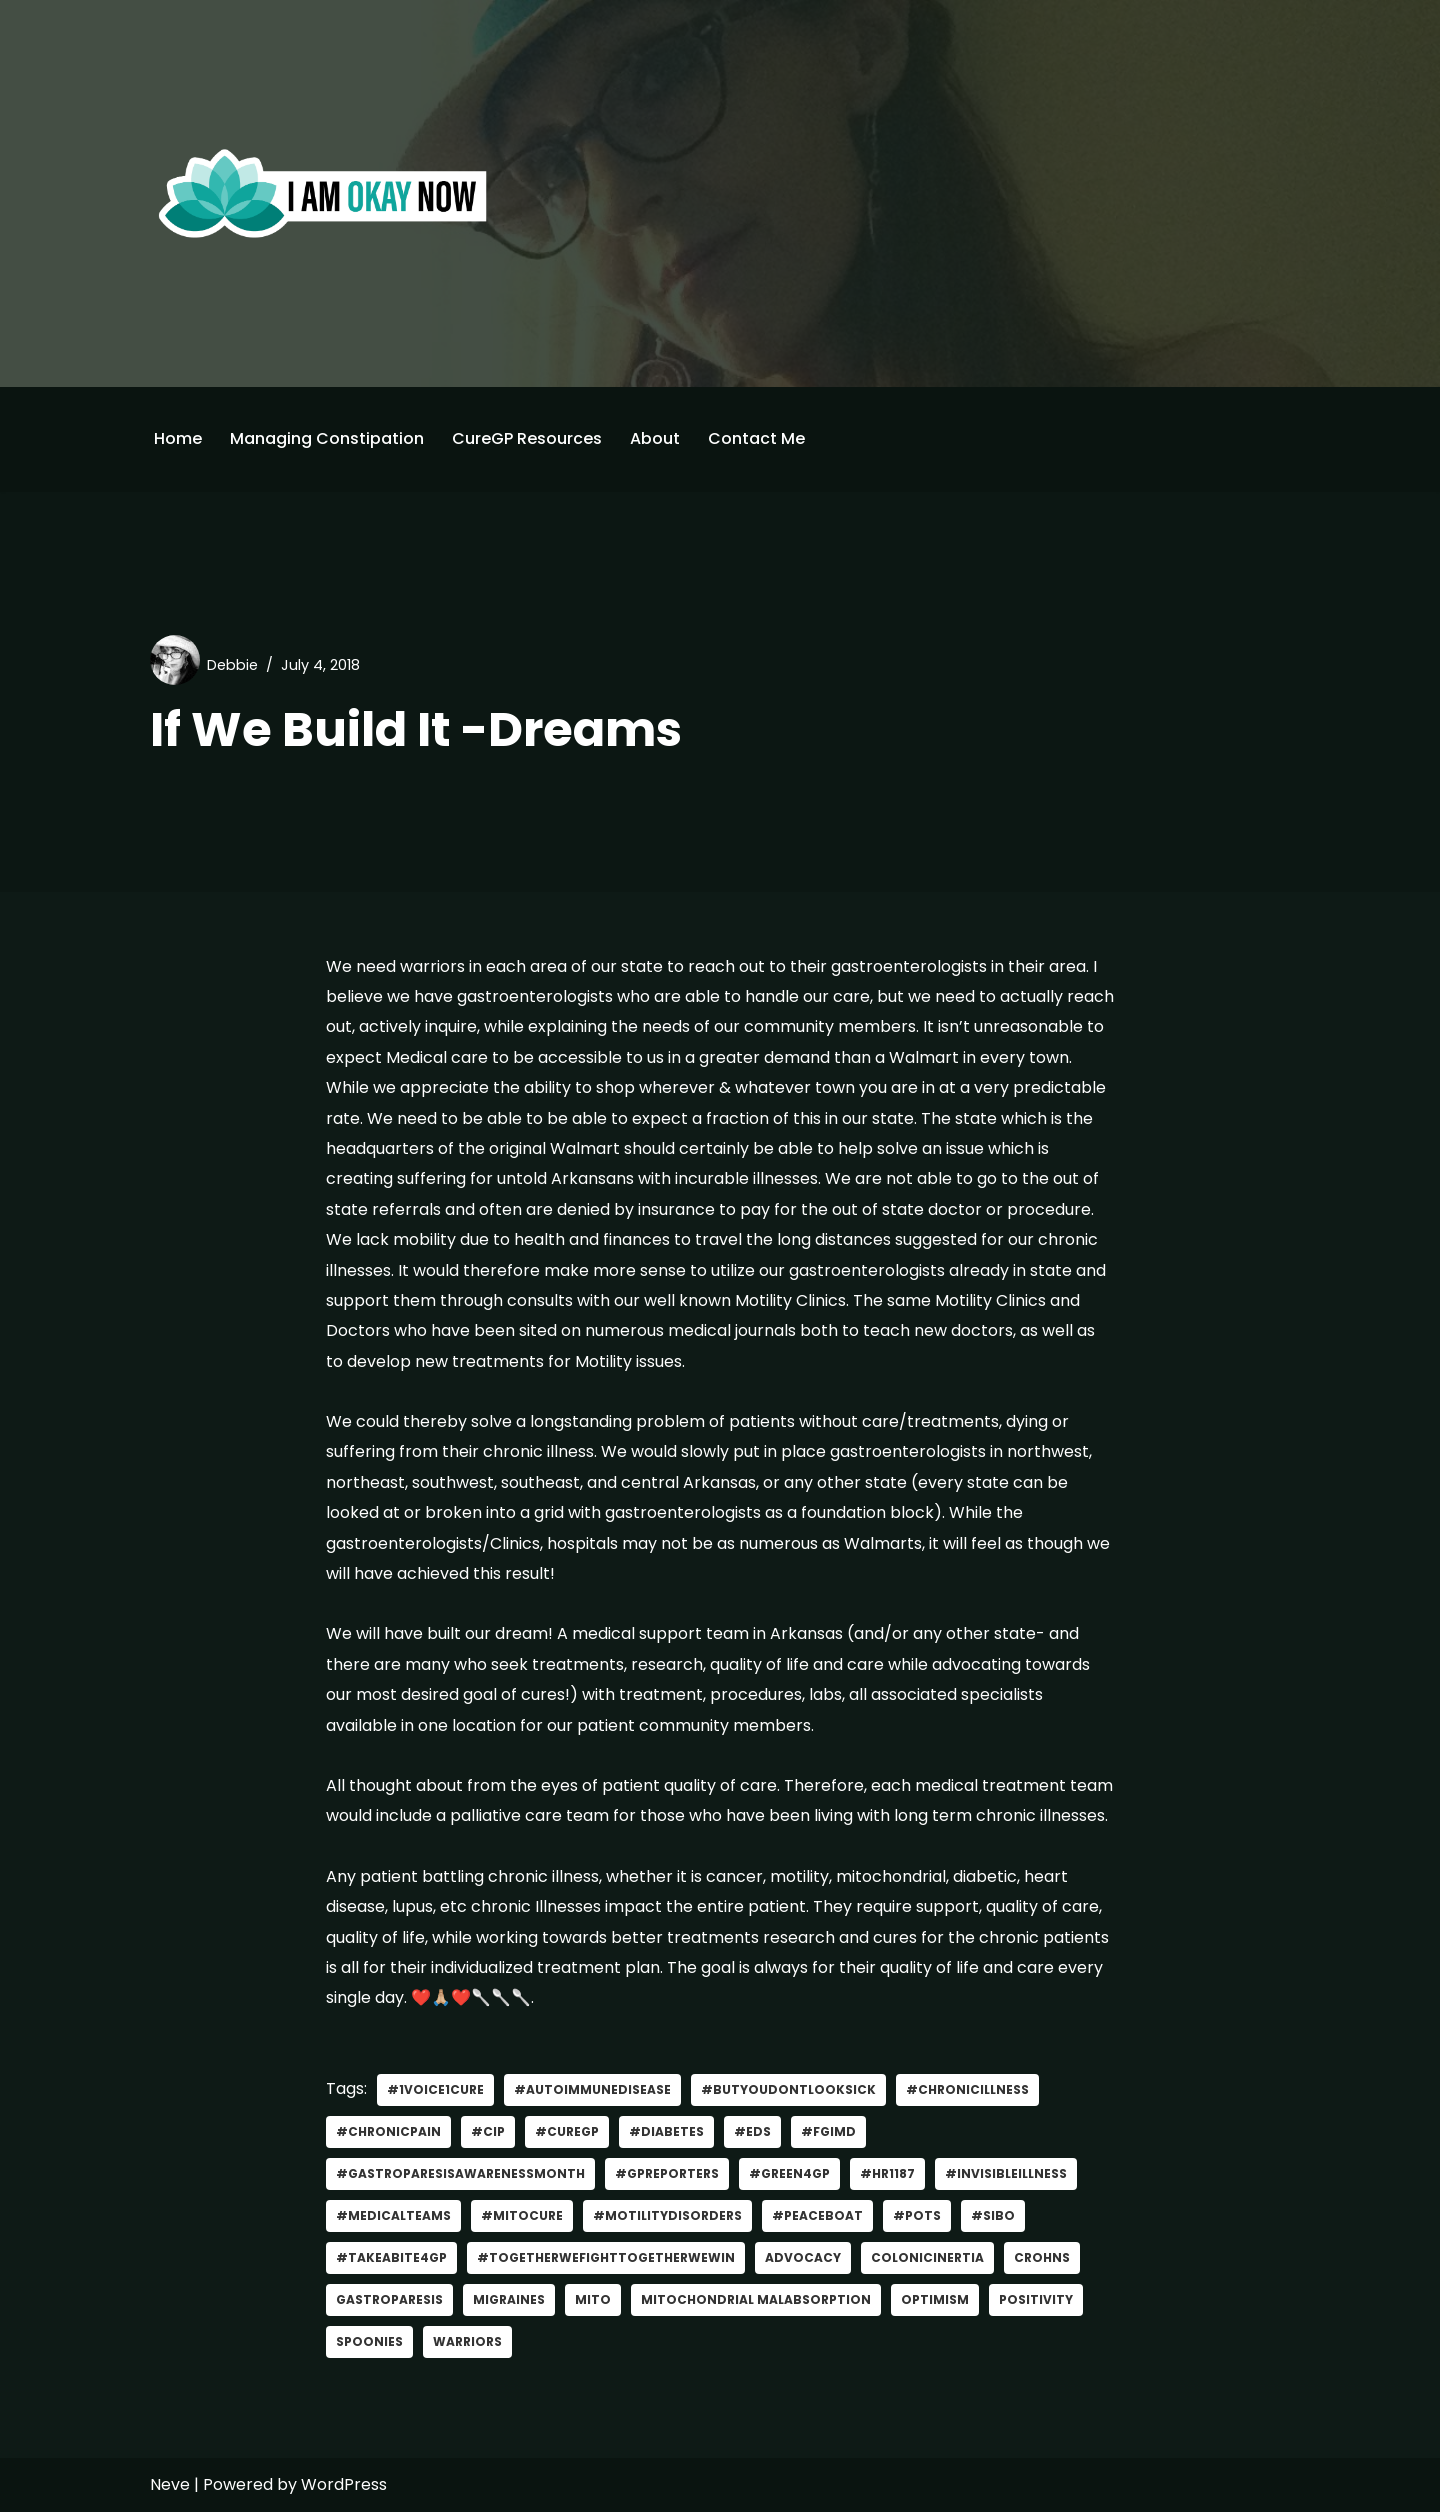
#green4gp (789, 2173)
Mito (593, 2299)
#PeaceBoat (817, 2215)
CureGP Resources (527, 438)
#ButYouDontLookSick (788, 2089)
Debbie (232, 665)
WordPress (344, 2484)
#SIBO (993, 2215)
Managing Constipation (327, 438)
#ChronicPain (388, 2131)
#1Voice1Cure (435, 2089)
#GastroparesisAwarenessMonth (460, 2173)
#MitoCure (522, 2215)
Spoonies (369, 2341)
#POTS (917, 2215)
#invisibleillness (1006, 2173)
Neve (170, 2484)
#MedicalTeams (393, 2215)
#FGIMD (828, 2131)
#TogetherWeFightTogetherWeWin (606, 2257)
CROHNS (1042, 2257)
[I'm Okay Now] (323, 193)
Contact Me (756, 438)
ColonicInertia (927, 2257)
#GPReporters (667, 2173)
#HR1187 (887, 2173)
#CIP (488, 2131)
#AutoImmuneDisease (592, 2089)
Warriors (467, 2341)
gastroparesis (389, 2299)
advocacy (803, 2257)
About (655, 438)
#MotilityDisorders (667, 2215)
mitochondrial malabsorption (756, 2299)
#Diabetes (666, 2131)
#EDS (752, 2131)
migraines (509, 2299)
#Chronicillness (967, 2089)
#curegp (567, 2131)
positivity (1036, 2299)
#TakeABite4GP (391, 2257)
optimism (935, 2299)
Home (178, 438)
